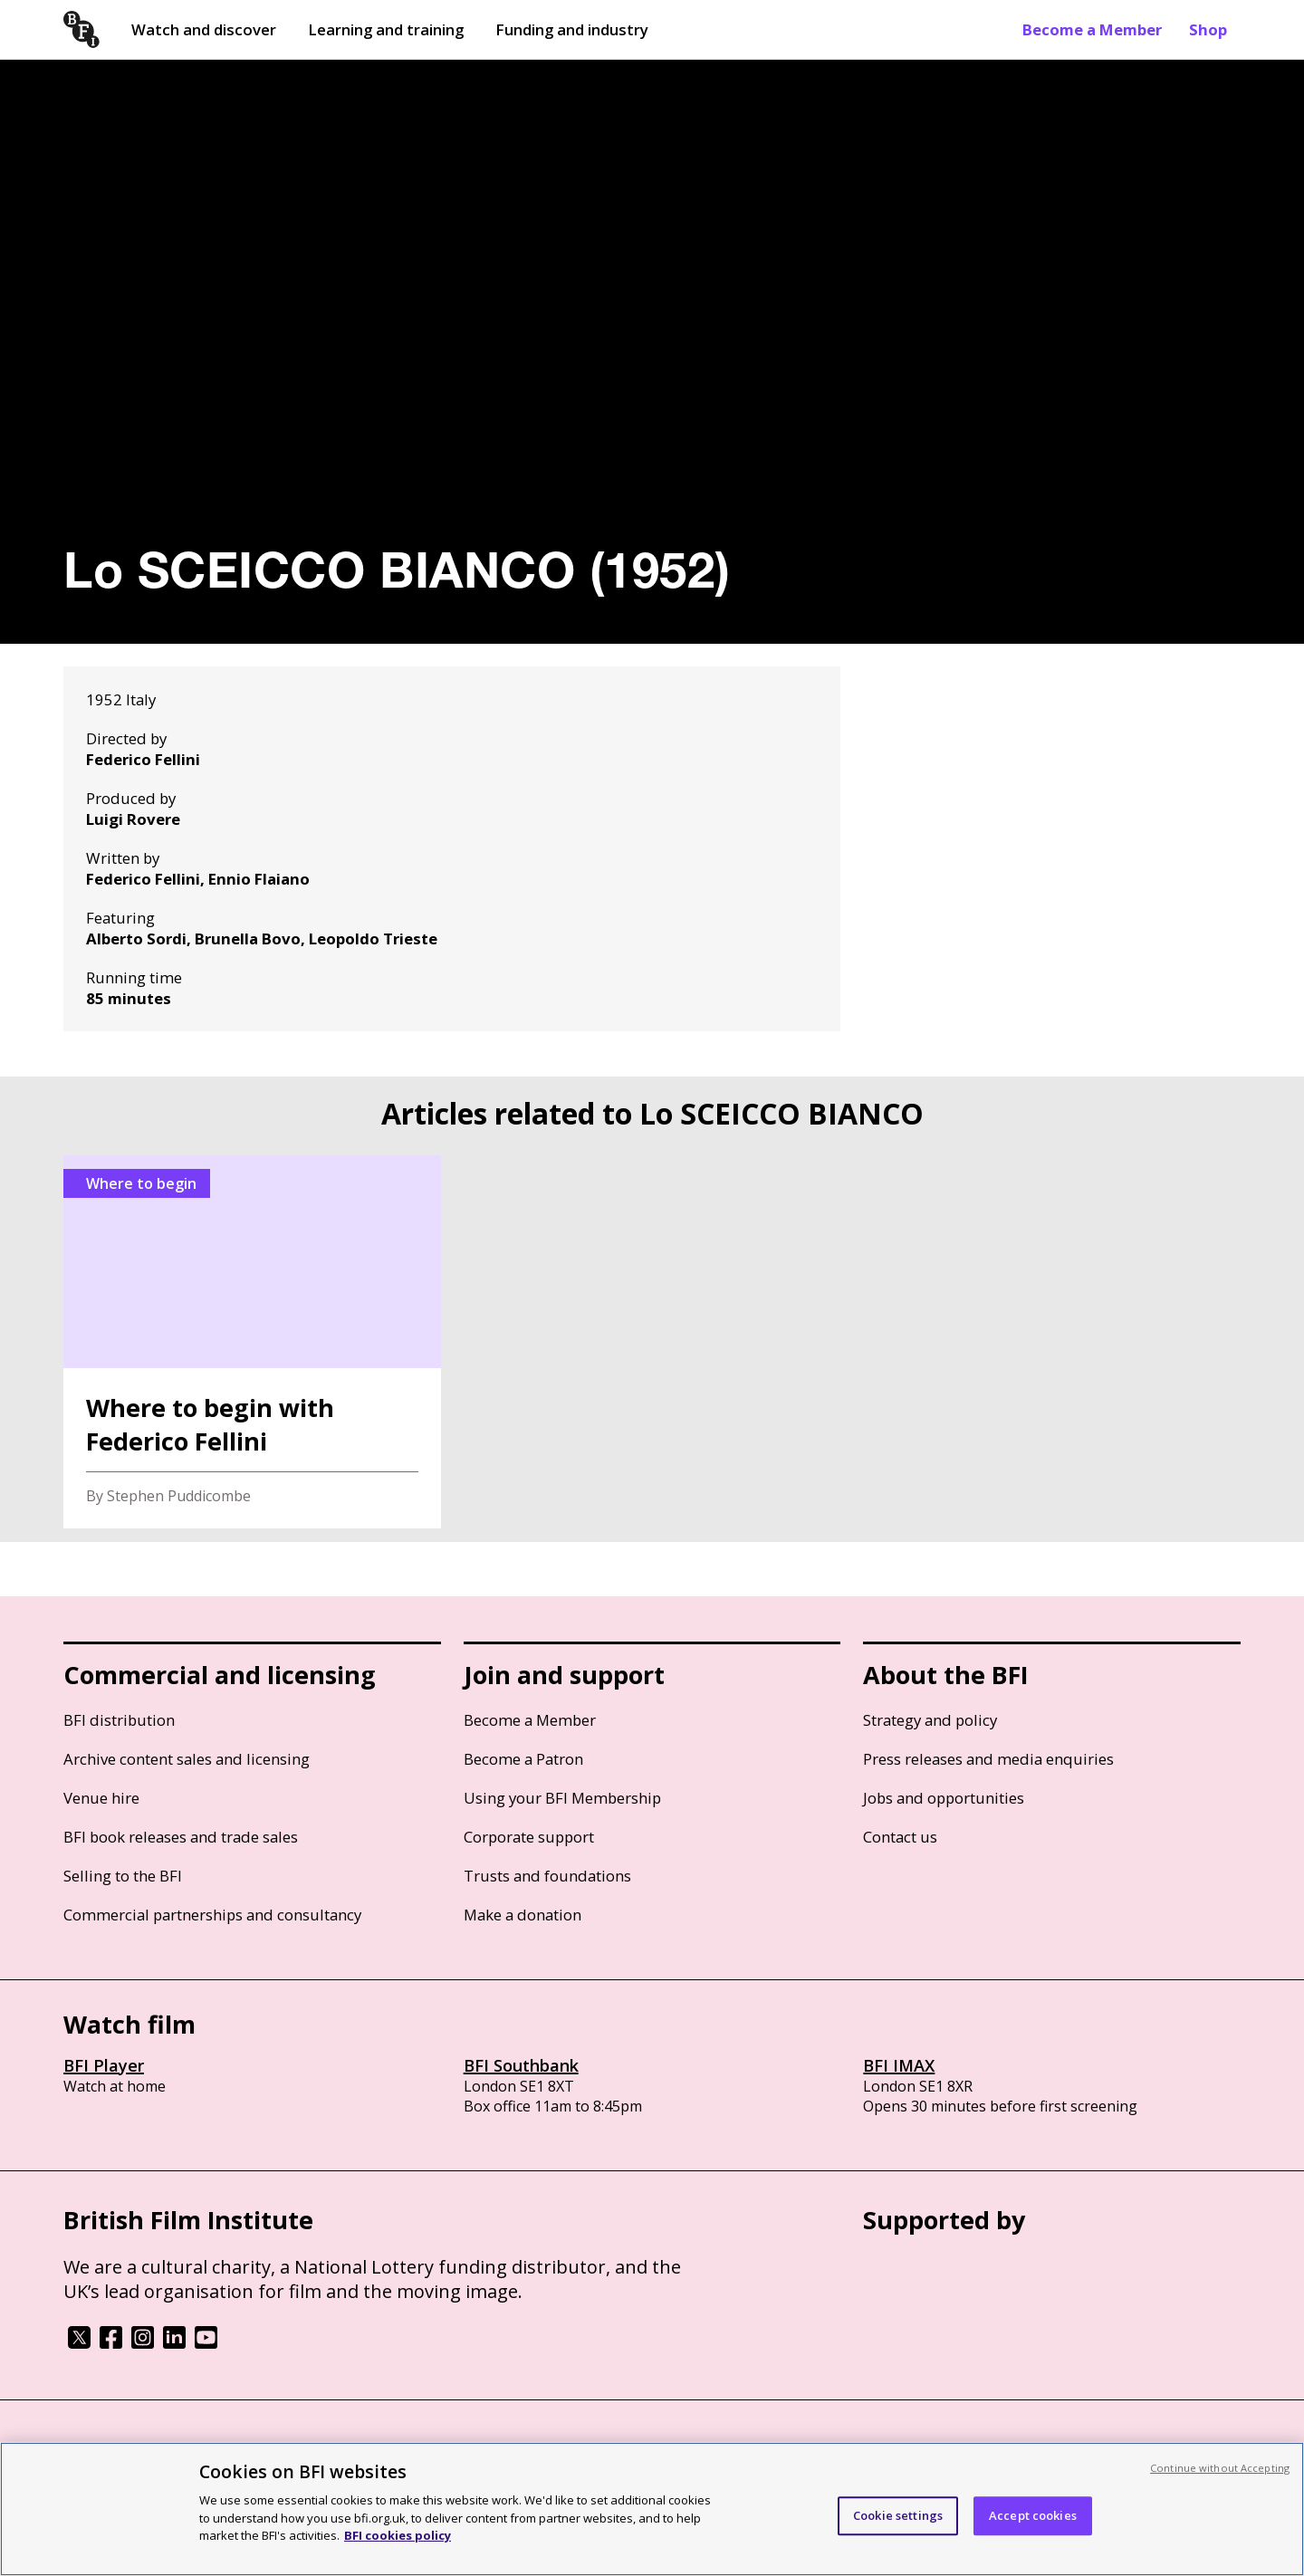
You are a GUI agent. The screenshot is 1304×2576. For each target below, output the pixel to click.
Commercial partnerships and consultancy (212, 1914)
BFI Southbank (521, 2065)
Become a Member (1092, 29)
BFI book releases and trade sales (180, 1836)
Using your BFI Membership (562, 1797)
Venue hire (101, 1797)
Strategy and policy (930, 1719)
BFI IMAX (899, 2065)
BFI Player (103, 2065)
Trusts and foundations (547, 1875)
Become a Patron (523, 1758)
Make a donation (522, 1914)
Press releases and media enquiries (988, 1758)
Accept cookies (1033, 2515)
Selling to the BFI (122, 1875)
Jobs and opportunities (943, 1797)
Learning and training (386, 29)
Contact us (900, 1836)
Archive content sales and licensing (186, 1758)
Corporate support (529, 1836)
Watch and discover (203, 29)
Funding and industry (571, 29)
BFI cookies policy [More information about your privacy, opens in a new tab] (397, 2535)
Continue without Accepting (1220, 2468)
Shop (1208, 29)
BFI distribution (119, 1719)
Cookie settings (898, 2515)
